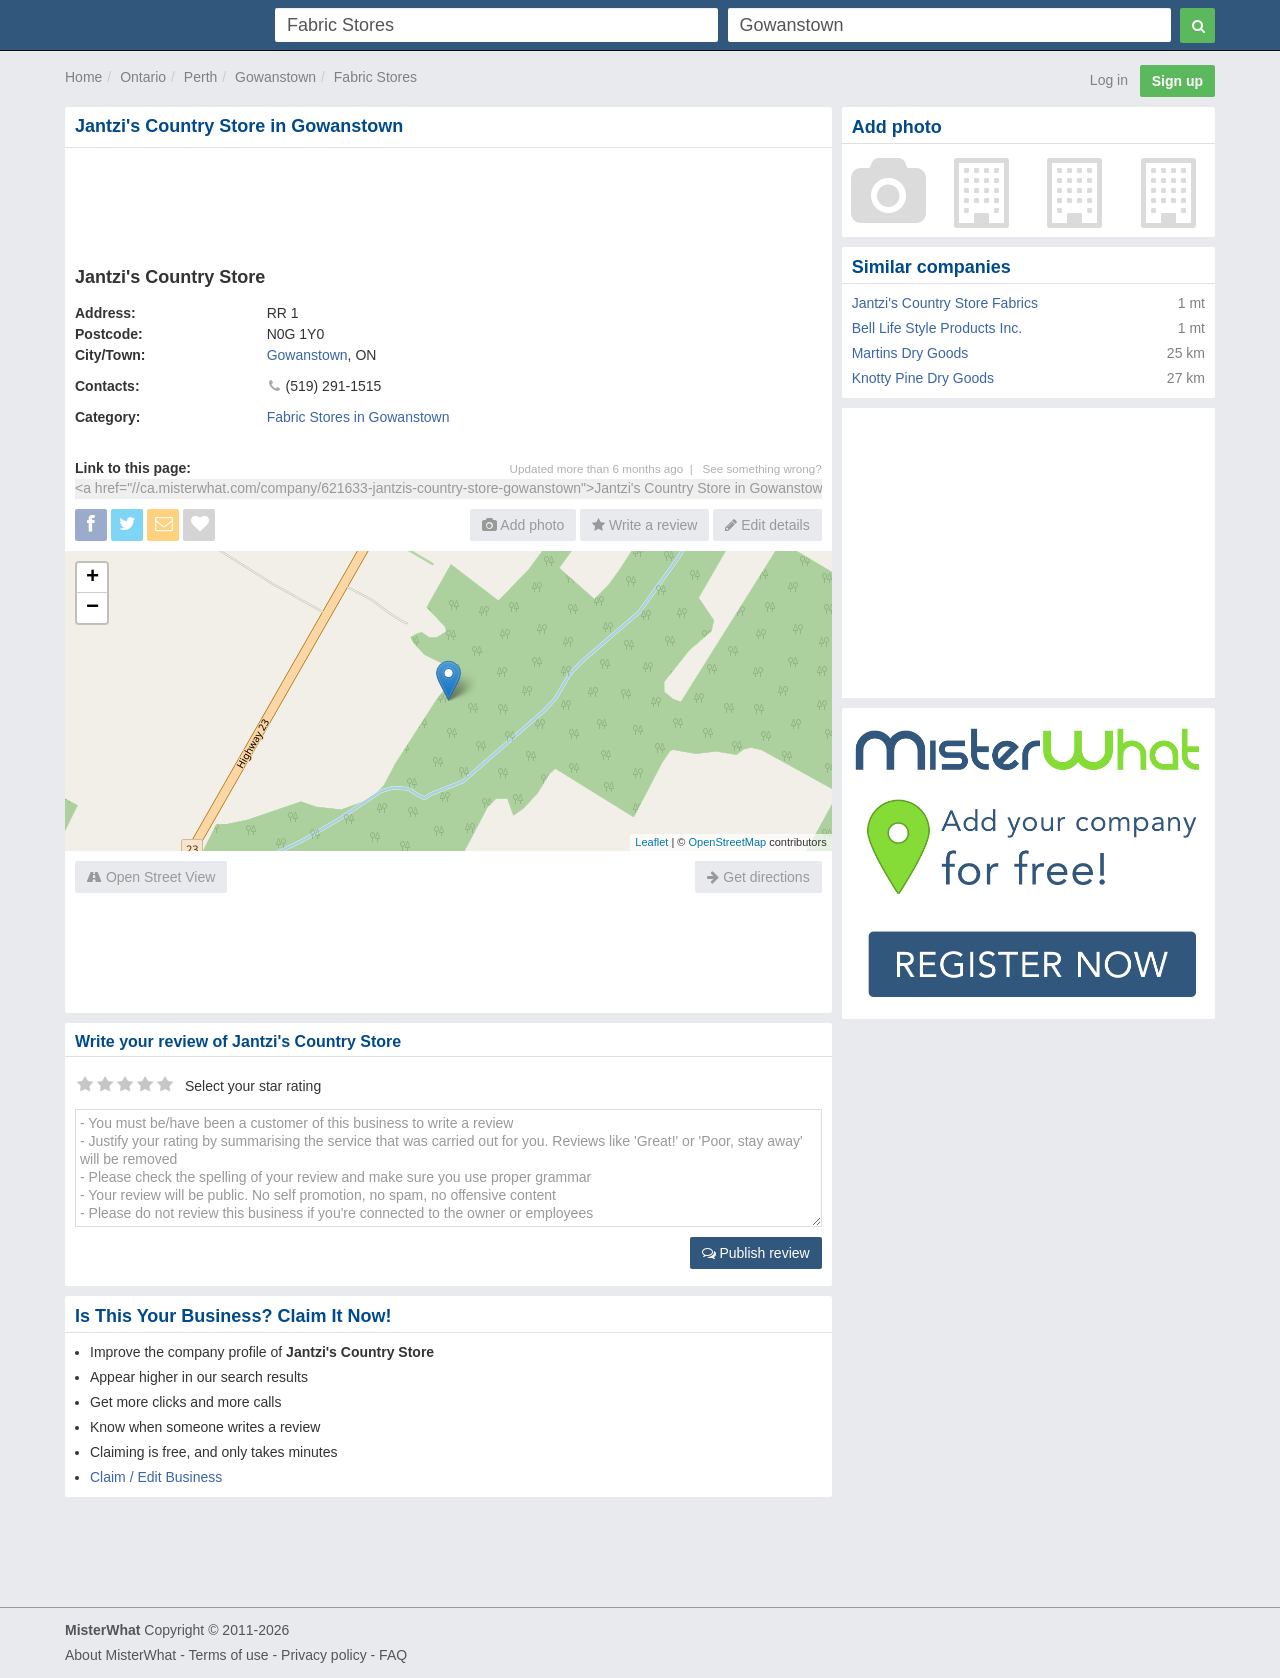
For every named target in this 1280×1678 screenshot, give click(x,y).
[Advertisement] (447, 203)
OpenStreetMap (727, 842)
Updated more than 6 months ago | (606, 468)
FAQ (393, 1655)
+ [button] (92, 578)
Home (83, 77)
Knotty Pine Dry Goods (923, 378)
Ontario (143, 77)
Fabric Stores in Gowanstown (358, 417)
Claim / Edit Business (156, 1477)
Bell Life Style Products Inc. (937, 328)
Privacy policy (324, 1655)
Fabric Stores (375, 77)
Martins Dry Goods (910, 353)
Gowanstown (275, 77)
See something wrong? (761, 468)
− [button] (92, 608)
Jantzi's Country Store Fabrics (945, 303)
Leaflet (651, 842)
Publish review (756, 1253)
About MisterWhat (120, 1655)
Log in (1109, 80)
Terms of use (228, 1655)
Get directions (758, 877)
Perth (200, 77)
